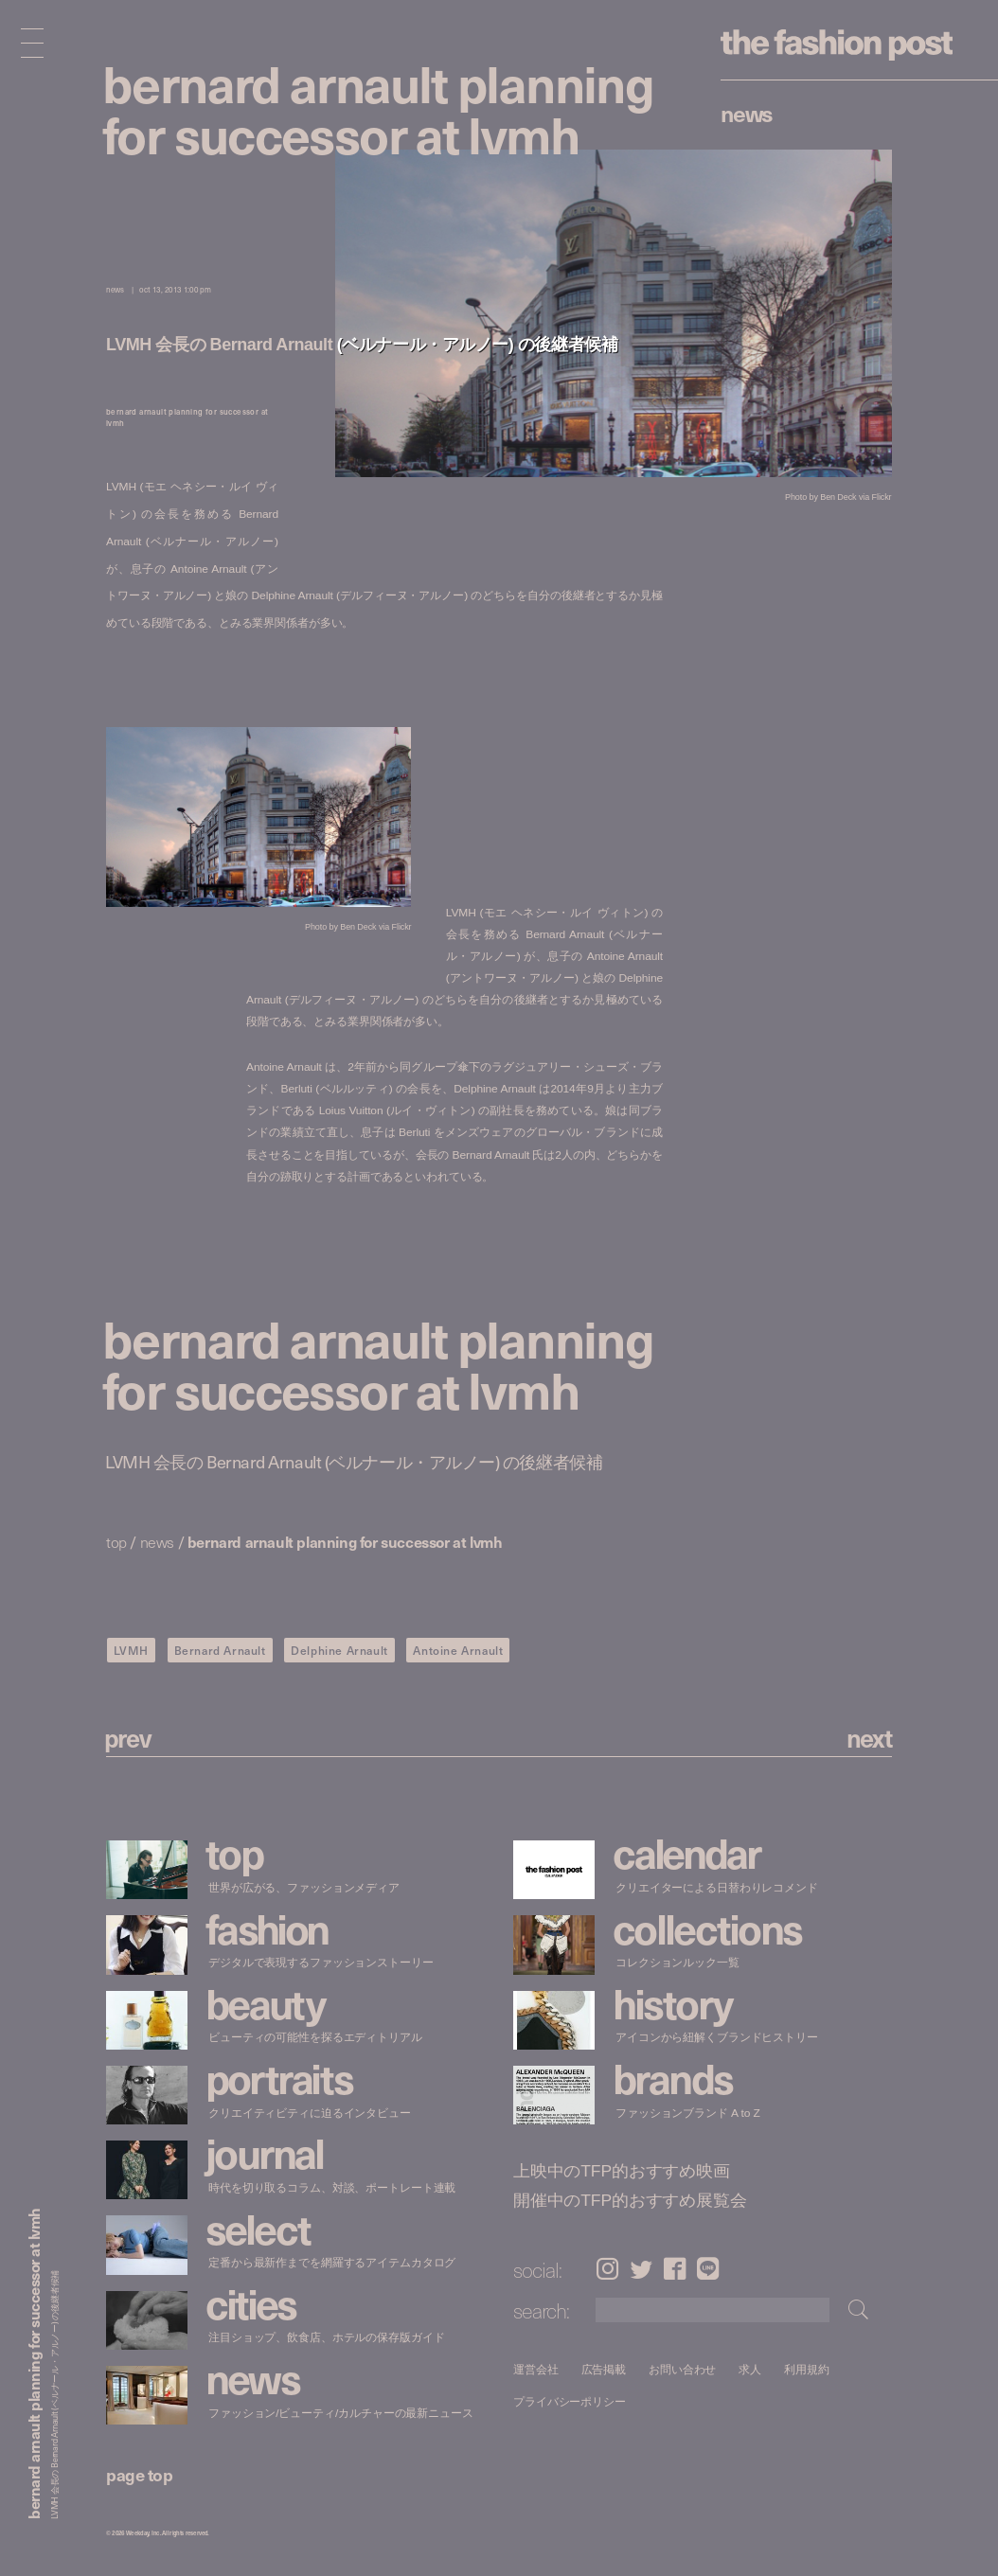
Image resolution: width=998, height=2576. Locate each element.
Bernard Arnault (220, 1650)
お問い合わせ (682, 2369)
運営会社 (536, 2369)
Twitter (641, 2269)
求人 (751, 2369)
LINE (708, 2269)
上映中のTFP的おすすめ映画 (621, 2171)
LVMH (131, 1650)
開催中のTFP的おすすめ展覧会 (630, 2201)
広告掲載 (604, 2369)
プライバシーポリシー (569, 2401)
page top (139, 2474)
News (747, 113)
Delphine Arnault (339, 1650)
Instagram (607, 2269)
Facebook (675, 2269)
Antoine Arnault (458, 1650)
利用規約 (806, 2369)
